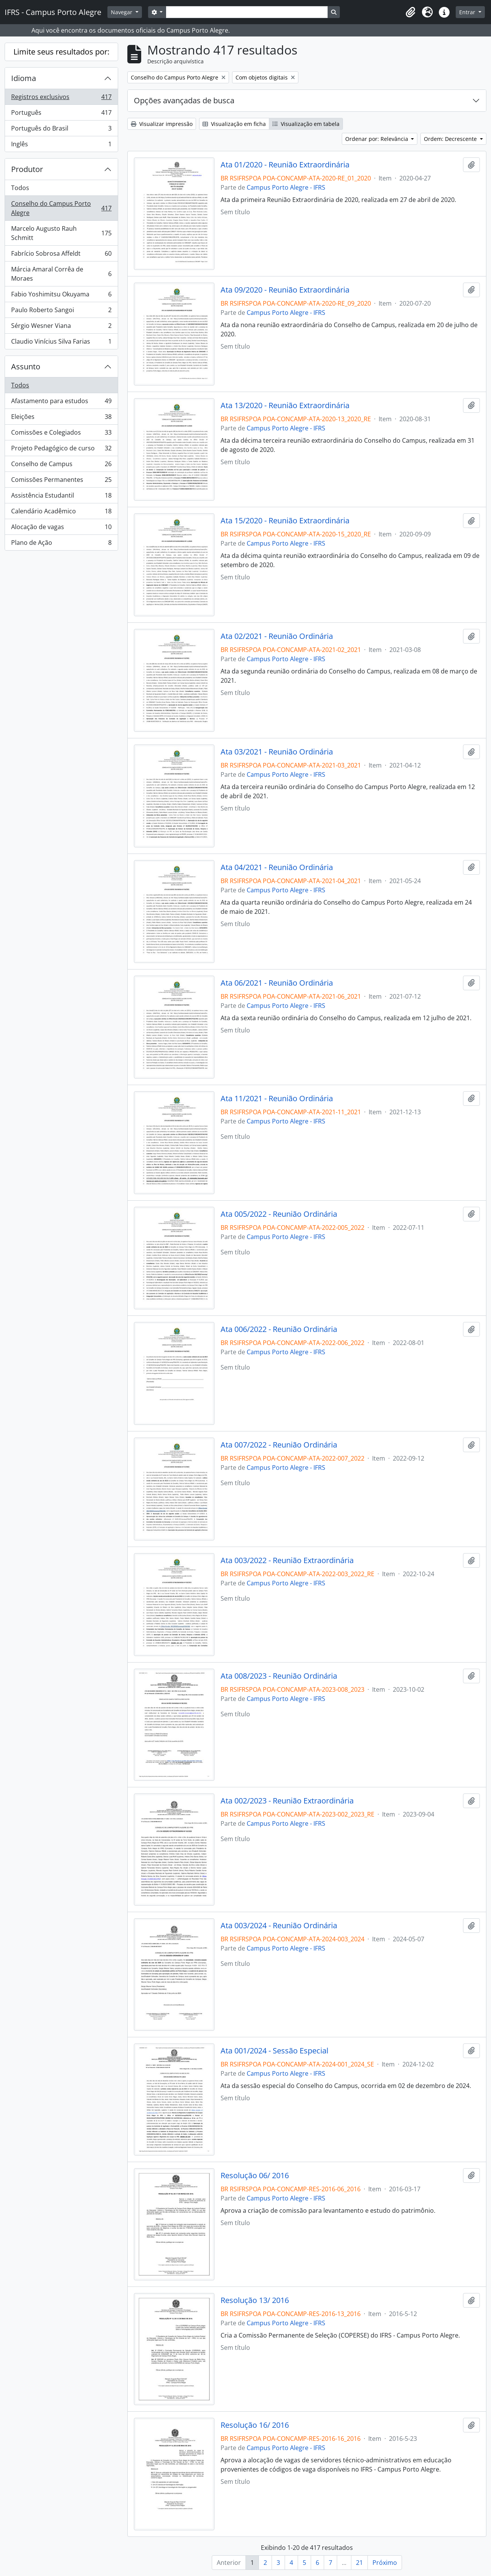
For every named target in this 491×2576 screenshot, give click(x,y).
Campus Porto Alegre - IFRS (286, 187)
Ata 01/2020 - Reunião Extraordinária (285, 164)
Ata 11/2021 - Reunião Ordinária (277, 1098)
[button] (410, 12)
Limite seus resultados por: (61, 51)
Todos (20, 188)
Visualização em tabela (305, 123)
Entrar (468, 12)
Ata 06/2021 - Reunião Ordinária (277, 983)
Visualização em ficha (234, 123)
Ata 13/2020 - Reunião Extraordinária (285, 405)
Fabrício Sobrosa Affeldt (61, 255)
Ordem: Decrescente (451, 138)
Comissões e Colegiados (61, 434)
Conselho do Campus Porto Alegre (61, 208)
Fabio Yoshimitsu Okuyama (61, 296)
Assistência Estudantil (61, 497)
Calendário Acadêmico (61, 512)
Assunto (25, 366)
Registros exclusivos (61, 98)
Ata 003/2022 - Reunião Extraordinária (287, 1560)
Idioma (23, 78)
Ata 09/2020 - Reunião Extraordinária (285, 289)
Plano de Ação (61, 544)
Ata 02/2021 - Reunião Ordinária (277, 636)
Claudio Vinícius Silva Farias (61, 343)
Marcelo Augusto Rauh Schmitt (61, 233)
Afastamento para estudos (61, 402)
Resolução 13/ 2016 (255, 2300)
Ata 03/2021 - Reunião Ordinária (277, 751)
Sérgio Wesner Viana (61, 327)
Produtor (27, 169)
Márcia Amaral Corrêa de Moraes (61, 274)
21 (359, 2562)
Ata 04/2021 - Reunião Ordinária (277, 867)
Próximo (384, 2562)
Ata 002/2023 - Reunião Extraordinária (287, 1800)
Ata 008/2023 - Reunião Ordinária (279, 1676)
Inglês (61, 145)
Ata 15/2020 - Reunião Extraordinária (285, 520)
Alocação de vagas (61, 528)
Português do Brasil (61, 130)
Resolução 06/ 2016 (255, 2175)
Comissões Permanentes (61, 481)
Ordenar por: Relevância (377, 138)
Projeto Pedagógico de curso (61, 449)
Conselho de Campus (61, 465)
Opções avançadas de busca (184, 100)
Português (61, 114)
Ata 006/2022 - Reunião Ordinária (279, 1329)
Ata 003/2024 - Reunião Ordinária (279, 1925)
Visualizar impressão (162, 123)
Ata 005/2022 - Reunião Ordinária (279, 1214)
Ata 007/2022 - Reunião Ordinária (279, 1444)
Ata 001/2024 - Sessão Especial (274, 2050)
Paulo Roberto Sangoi (61, 311)
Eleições (61, 418)
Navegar (122, 12)
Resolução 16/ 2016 (255, 2425)
